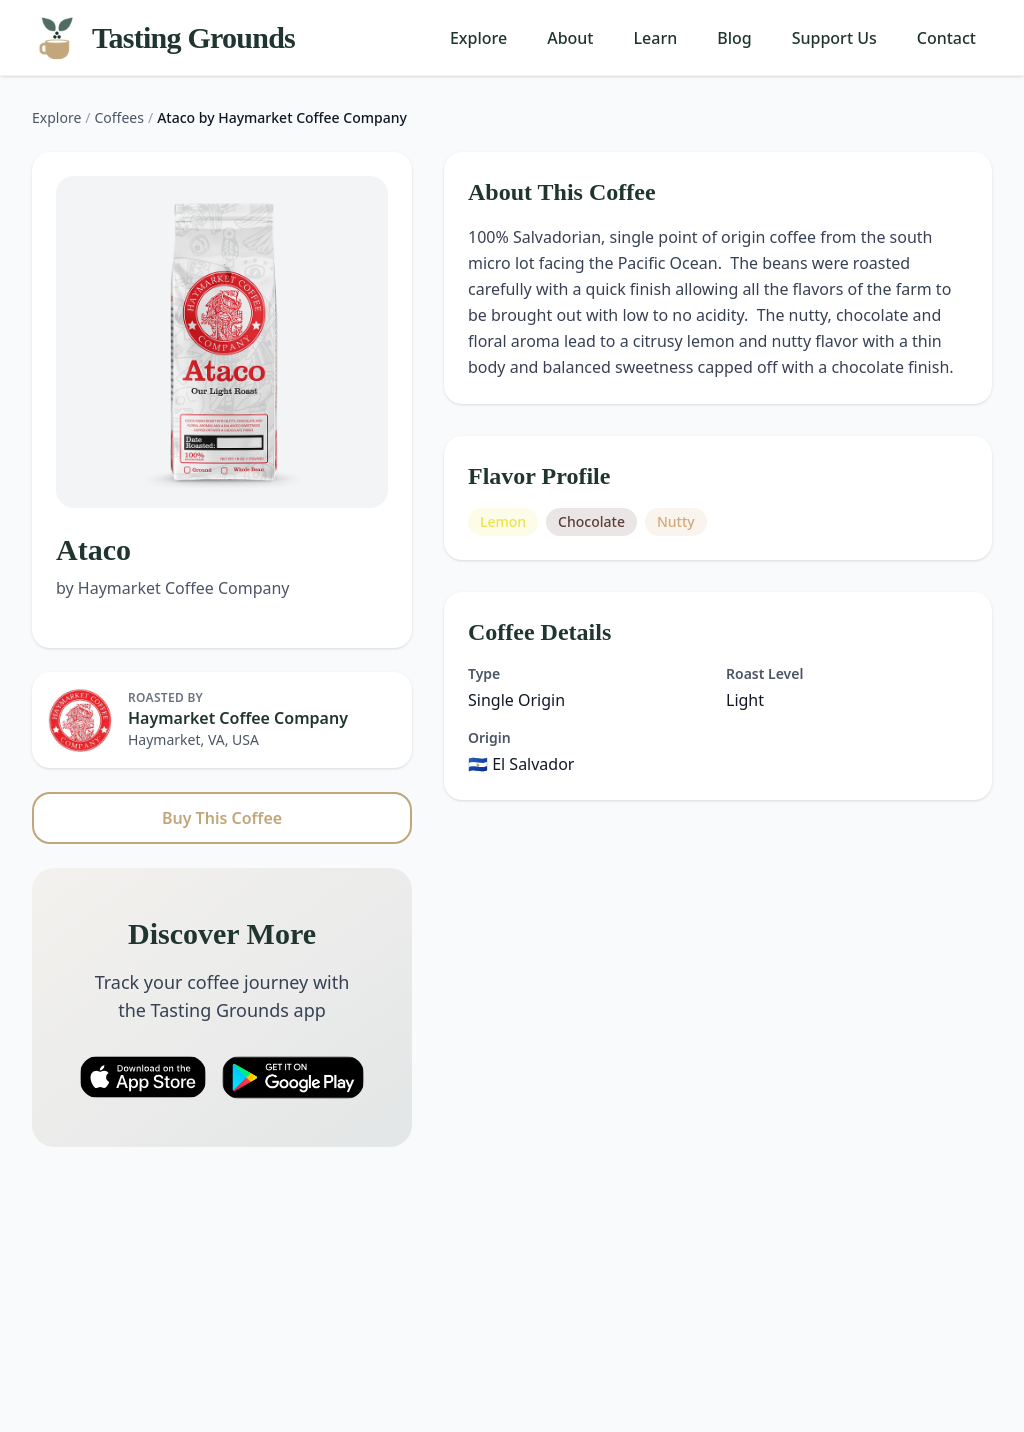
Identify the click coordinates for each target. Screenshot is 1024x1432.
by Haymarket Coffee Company (173, 588)
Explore (478, 38)
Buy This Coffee (222, 818)
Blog (734, 38)
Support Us (834, 38)
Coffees (119, 117)
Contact (946, 38)
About (570, 38)
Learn (656, 38)
